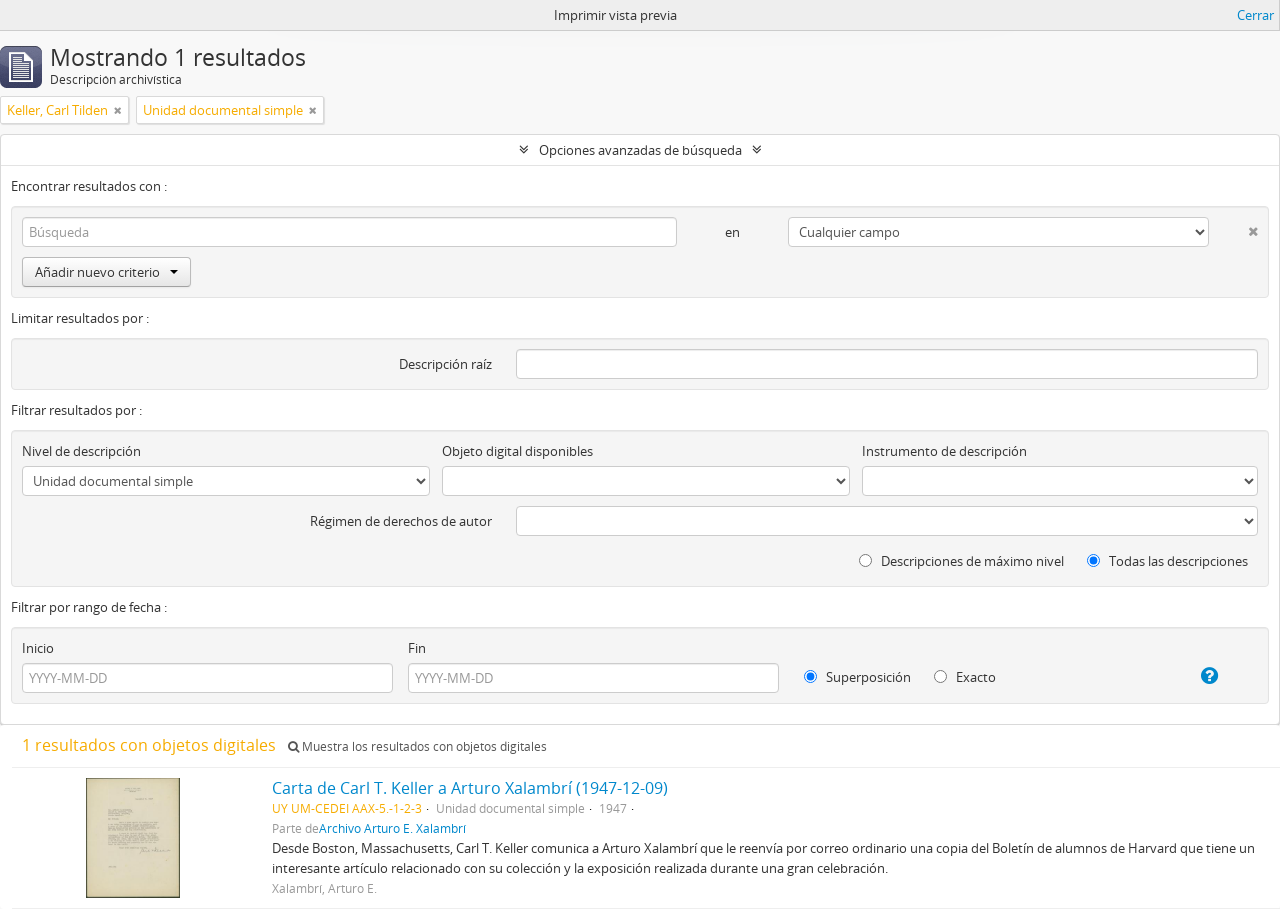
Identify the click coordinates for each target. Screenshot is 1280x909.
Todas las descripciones (1167, 561)
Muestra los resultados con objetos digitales (417, 746)
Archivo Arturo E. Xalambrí (392, 828)
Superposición (857, 677)
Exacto (965, 677)
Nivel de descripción (81, 451)
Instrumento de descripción (944, 451)
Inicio (38, 648)
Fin (417, 648)
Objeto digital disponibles (517, 451)
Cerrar (1255, 15)
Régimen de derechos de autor (401, 521)
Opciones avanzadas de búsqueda (640, 150)
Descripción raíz (445, 364)
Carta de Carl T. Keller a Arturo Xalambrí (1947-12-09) (470, 788)
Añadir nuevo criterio (106, 272)
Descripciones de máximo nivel (961, 561)
